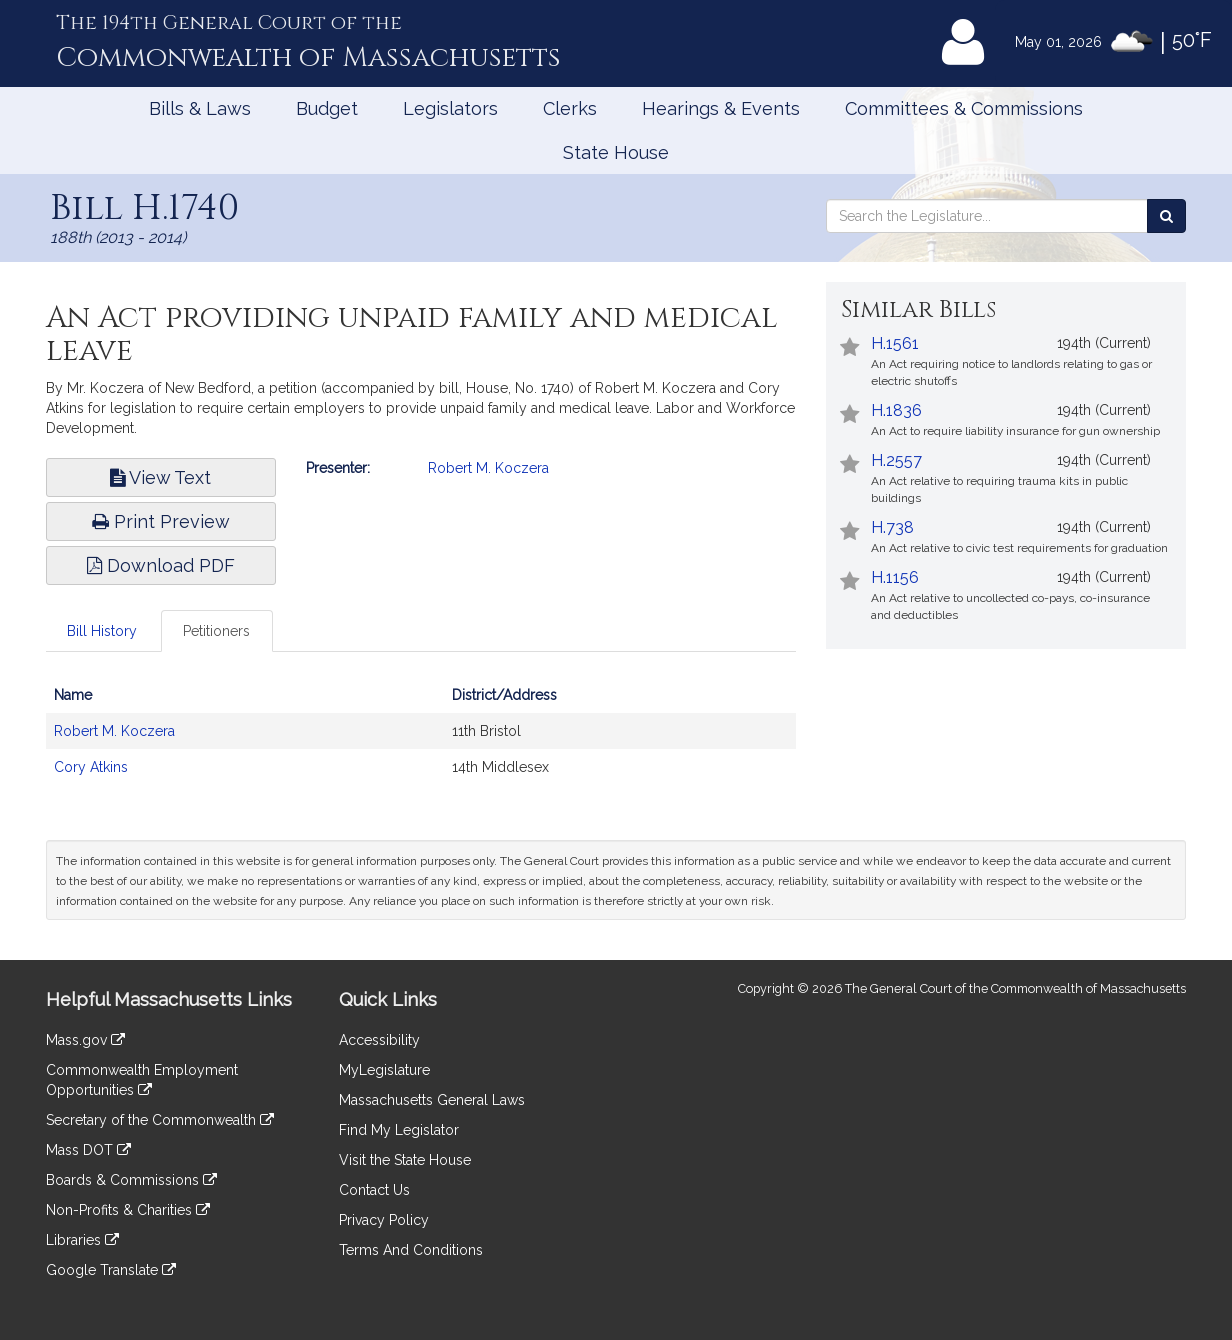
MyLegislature (384, 1070)
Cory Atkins (91, 767)
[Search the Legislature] (1166, 216)
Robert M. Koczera (488, 468)
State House (616, 152)
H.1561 (895, 343)
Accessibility (379, 1040)
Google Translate (111, 1270)
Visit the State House (405, 1160)
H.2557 (896, 460)
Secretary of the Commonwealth (160, 1120)
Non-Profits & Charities (128, 1210)
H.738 (892, 527)
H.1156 (895, 577)
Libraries (82, 1240)
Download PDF (161, 565)
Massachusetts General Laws (432, 1100)
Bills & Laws (200, 108)
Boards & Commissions (131, 1180)
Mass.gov (85, 1040)
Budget (327, 108)
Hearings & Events (721, 108)
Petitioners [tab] (216, 631)
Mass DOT (88, 1150)
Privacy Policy (384, 1220)
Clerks (570, 108)
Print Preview (161, 521)
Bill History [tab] (102, 631)
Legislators (450, 108)
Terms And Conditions (411, 1250)
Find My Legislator (399, 1130)
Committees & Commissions (964, 108)
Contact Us (374, 1190)
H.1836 (896, 410)
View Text (160, 477)
